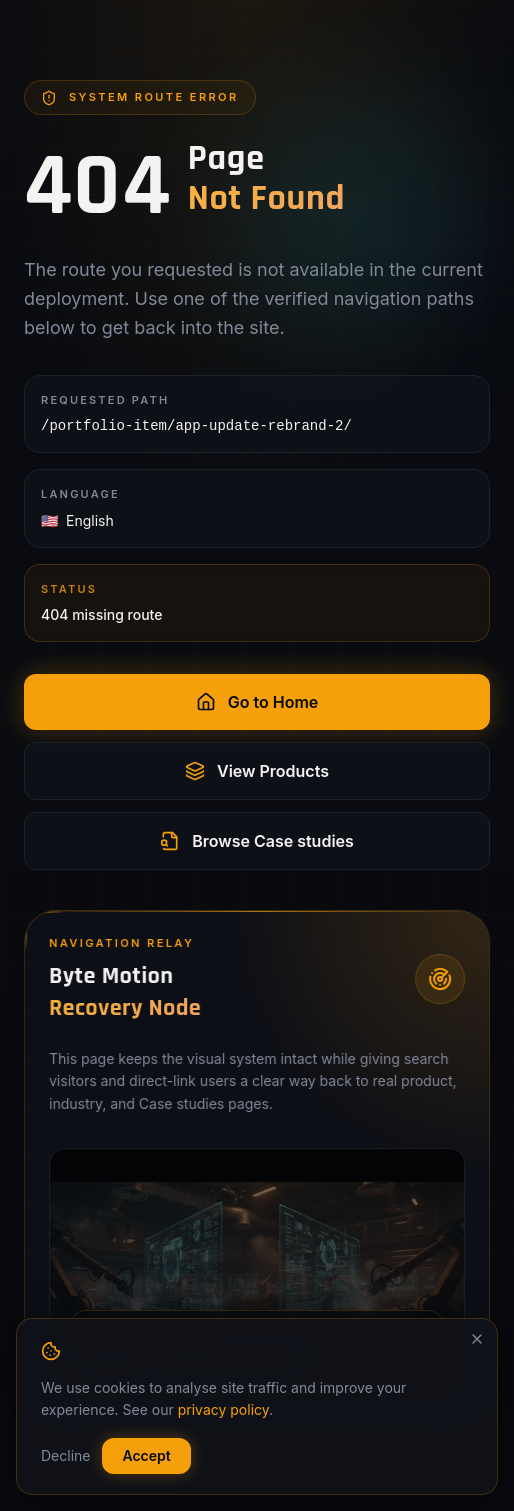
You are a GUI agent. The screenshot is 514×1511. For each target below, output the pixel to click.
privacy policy (223, 1409)
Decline (65, 1455)
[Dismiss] (477, 1339)
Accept (146, 1455)
